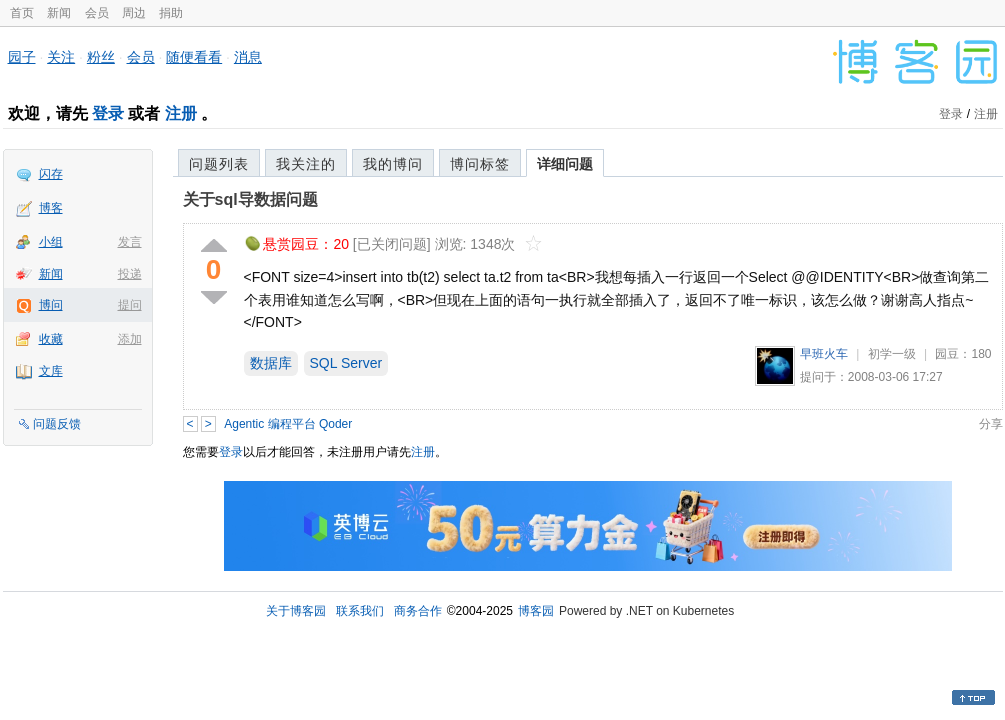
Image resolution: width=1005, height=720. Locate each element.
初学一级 (892, 354)
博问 (51, 305)
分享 (991, 424)
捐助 (171, 13)
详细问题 (565, 164)
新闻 (59, 13)
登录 (108, 113)
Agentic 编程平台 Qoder (288, 424)
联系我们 (360, 611)
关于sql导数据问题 (250, 199)
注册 (181, 113)
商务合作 (418, 611)
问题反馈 (57, 424)
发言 (130, 242)
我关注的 (306, 164)
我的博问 (393, 164)
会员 (97, 13)
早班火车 (824, 354)
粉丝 (101, 57)
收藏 (51, 339)
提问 (130, 305)
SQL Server (346, 363)
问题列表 (219, 164)
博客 (51, 208)
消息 (248, 57)
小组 (51, 242)
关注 (61, 57)
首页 (22, 13)
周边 (134, 13)
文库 (51, 371)
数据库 (271, 363)
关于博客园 (296, 611)
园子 (22, 57)
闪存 (51, 174)
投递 (130, 274)
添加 (130, 339)
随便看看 (194, 57)
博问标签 (480, 164)
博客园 (536, 611)
